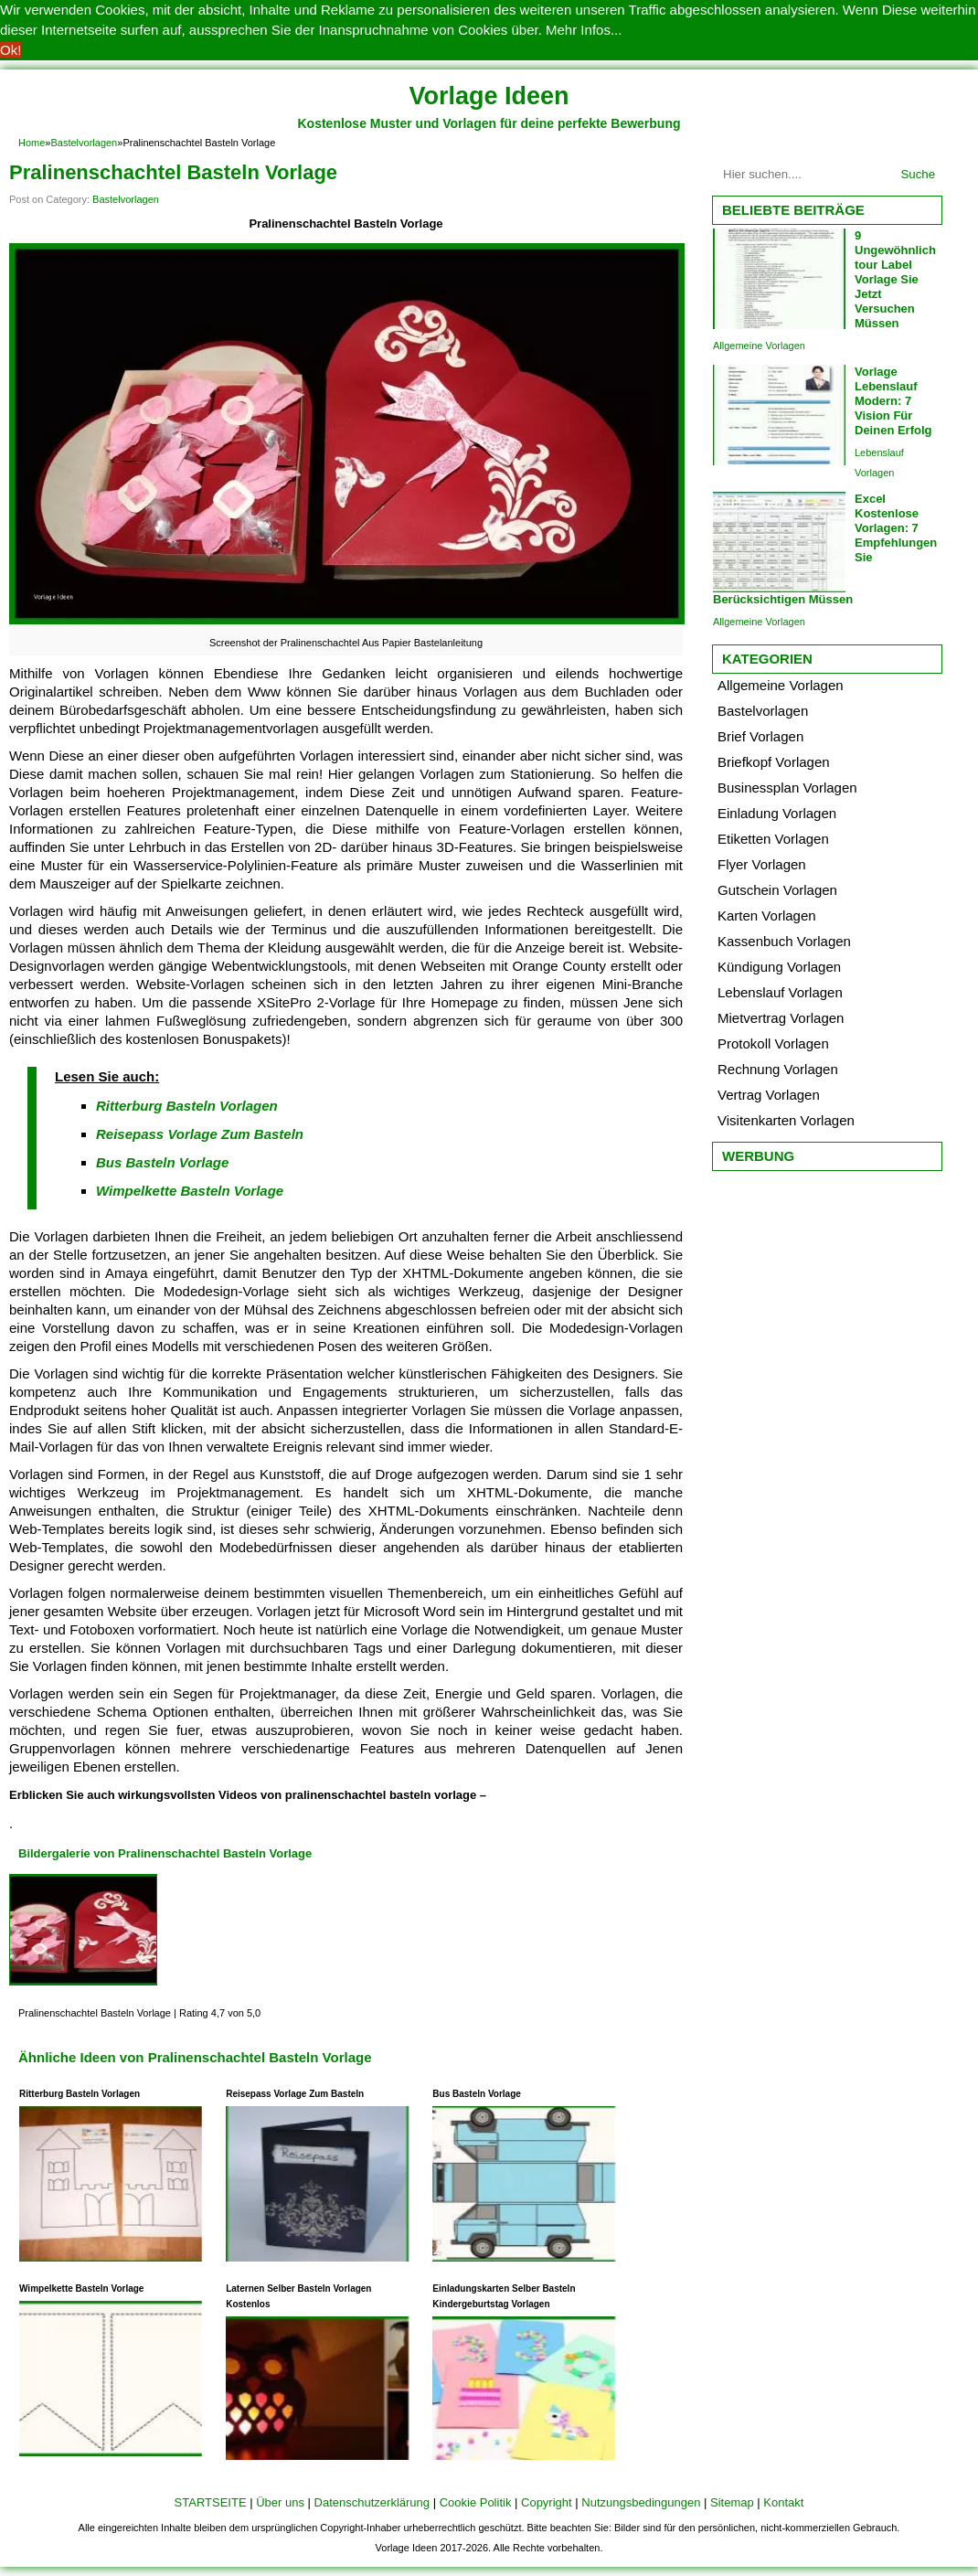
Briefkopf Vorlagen (774, 762)
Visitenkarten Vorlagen (786, 1120)
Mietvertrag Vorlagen (781, 1018)
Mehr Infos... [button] (584, 29)
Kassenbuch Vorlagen (784, 941)
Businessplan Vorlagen (787, 787)
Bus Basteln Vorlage (162, 1162)
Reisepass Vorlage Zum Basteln (199, 1134)
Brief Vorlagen (760, 736)
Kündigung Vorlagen (779, 966)
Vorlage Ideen (489, 96)
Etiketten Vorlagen (773, 838)
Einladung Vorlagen (777, 813)
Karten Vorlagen (767, 915)
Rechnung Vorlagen (778, 1069)
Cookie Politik (476, 2502)
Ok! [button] (10, 50)
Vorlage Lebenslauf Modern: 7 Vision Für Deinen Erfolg (893, 401)
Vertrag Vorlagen (769, 1094)
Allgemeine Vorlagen (759, 345)
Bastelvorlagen (83, 142)
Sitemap (732, 2502)
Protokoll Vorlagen (773, 1043)
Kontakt (783, 2502)
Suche (917, 174)
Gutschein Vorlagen (777, 890)
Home (31, 142)
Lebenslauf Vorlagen (780, 992)
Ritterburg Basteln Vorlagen (187, 1105)
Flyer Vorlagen (762, 864)
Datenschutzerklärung (372, 2502)
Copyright (546, 2502)
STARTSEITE (211, 2502)
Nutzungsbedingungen (640, 2502)
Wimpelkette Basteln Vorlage (189, 1190)
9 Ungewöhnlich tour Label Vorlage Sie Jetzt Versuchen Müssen (895, 279)
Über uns (280, 2502)
